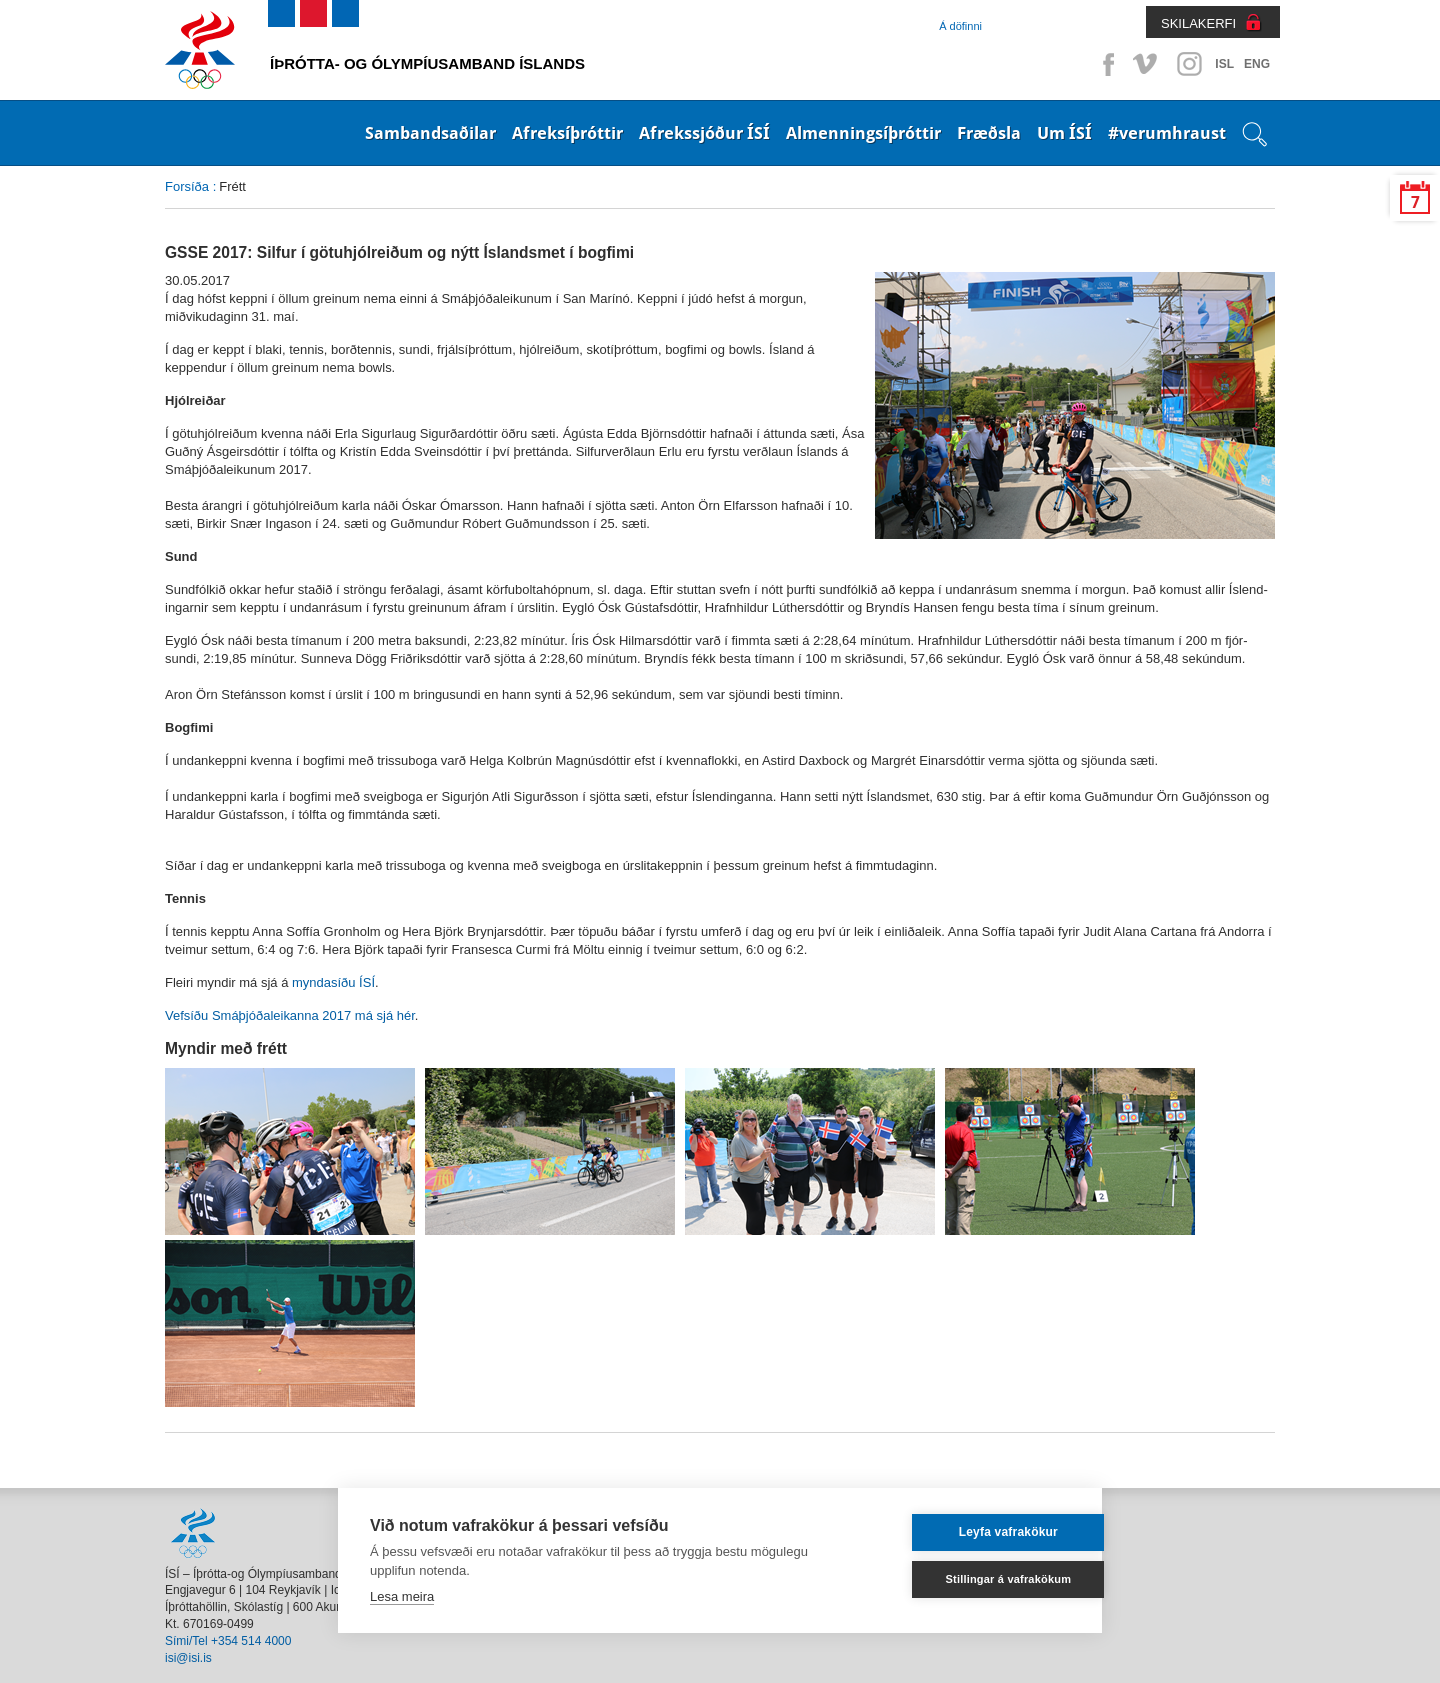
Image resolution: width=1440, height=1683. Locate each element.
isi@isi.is (188, 1658)
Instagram (1189, 64)
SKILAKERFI (1198, 23)
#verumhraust (1167, 133)
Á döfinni (960, 26)
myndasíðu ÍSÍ (333, 982)
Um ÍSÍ (1064, 133)
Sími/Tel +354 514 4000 (228, 1641)
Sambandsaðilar (430, 133)
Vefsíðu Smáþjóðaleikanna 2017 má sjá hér (290, 1015)
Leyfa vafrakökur (973, 1532)
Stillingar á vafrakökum (974, 1579)
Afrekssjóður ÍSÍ (704, 133)
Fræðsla (989, 133)
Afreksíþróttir (567, 133)
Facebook (1105, 64)
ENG (1257, 64)
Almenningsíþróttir (863, 133)
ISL (1224, 64)
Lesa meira (402, 1596)
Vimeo (1147, 64)
